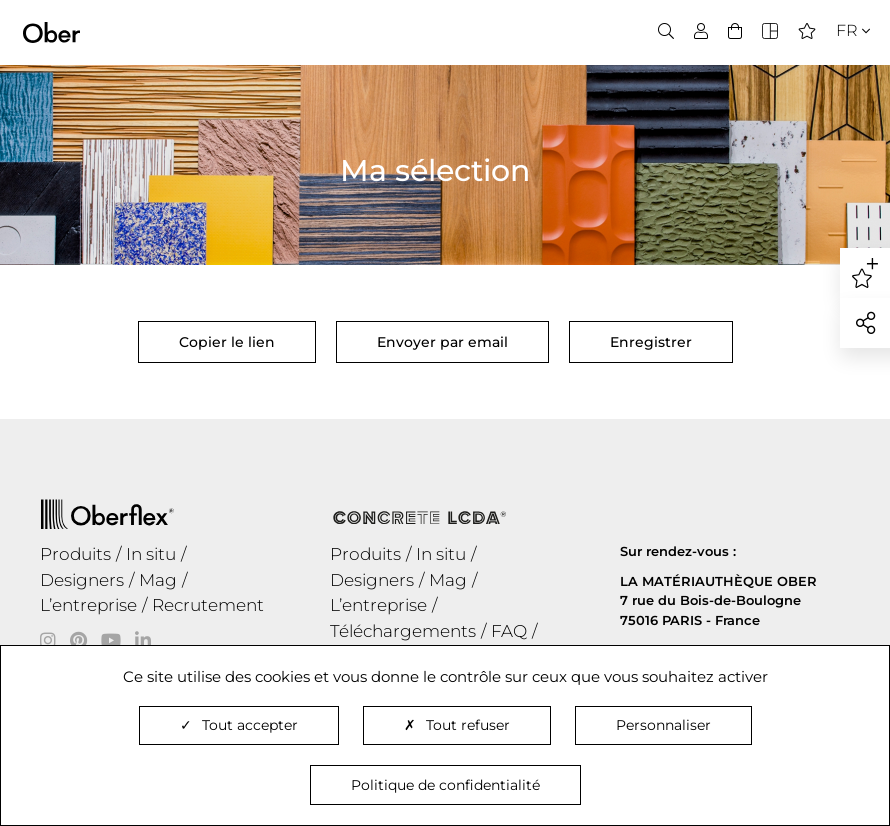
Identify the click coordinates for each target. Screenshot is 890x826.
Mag (158, 580)
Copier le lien (227, 348)
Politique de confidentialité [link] (445, 785)
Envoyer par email (442, 342)
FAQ (509, 631)
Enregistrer (651, 342)
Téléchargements (403, 631)
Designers (82, 580)
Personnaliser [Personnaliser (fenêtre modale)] (663, 725)
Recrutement (208, 605)
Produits (75, 554)
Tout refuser (457, 725)
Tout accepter (239, 725)
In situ (151, 554)
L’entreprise (88, 605)
